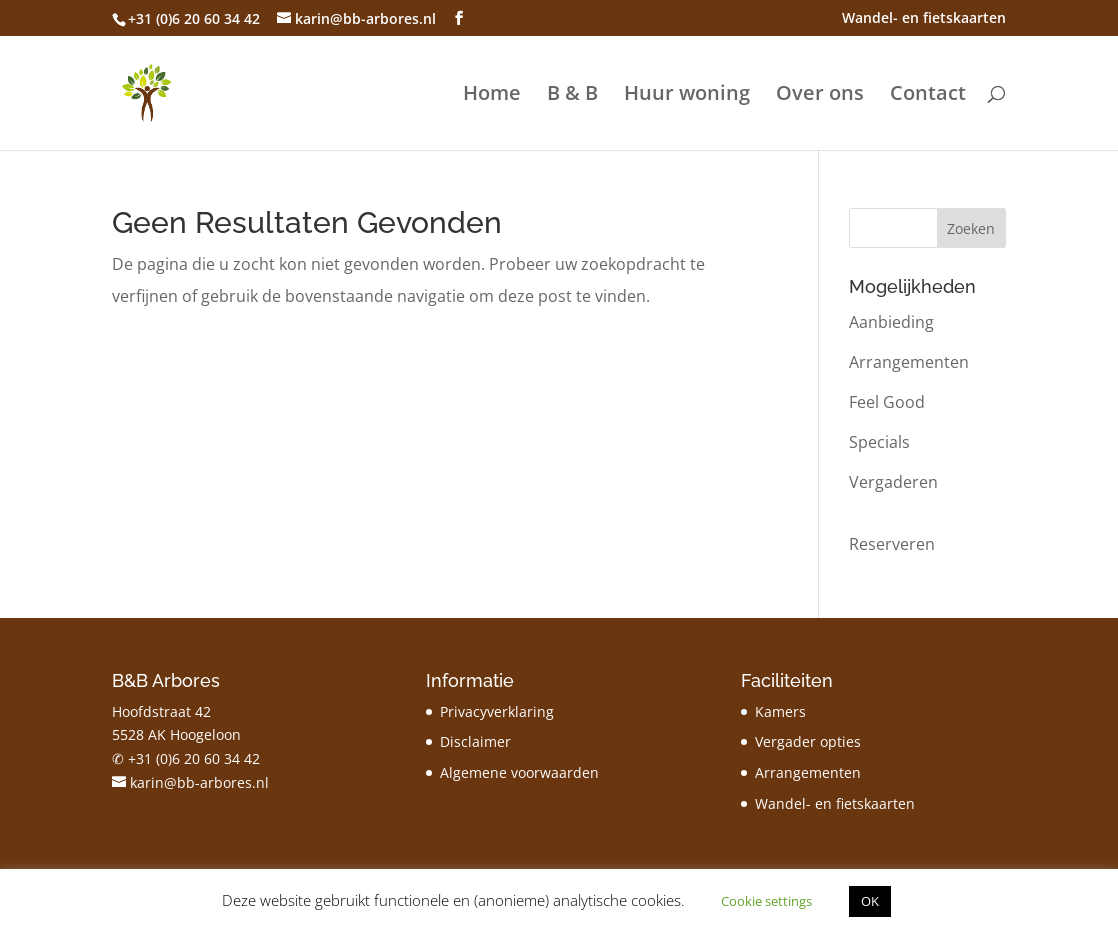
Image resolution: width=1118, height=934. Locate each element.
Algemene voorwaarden (519, 772)
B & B (572, 96)
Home (492, 96)
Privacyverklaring (497, 711)
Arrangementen (909, 362)
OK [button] (870, 901)
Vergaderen (893, 482)
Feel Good (887, 402)
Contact (928, 96)
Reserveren (892, 544)
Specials (879, 442)
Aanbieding (891, 322)
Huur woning (687, 96)
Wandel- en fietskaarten (924, 19)
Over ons (820, 96)
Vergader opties (808, 741)
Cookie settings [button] (766, 901)
